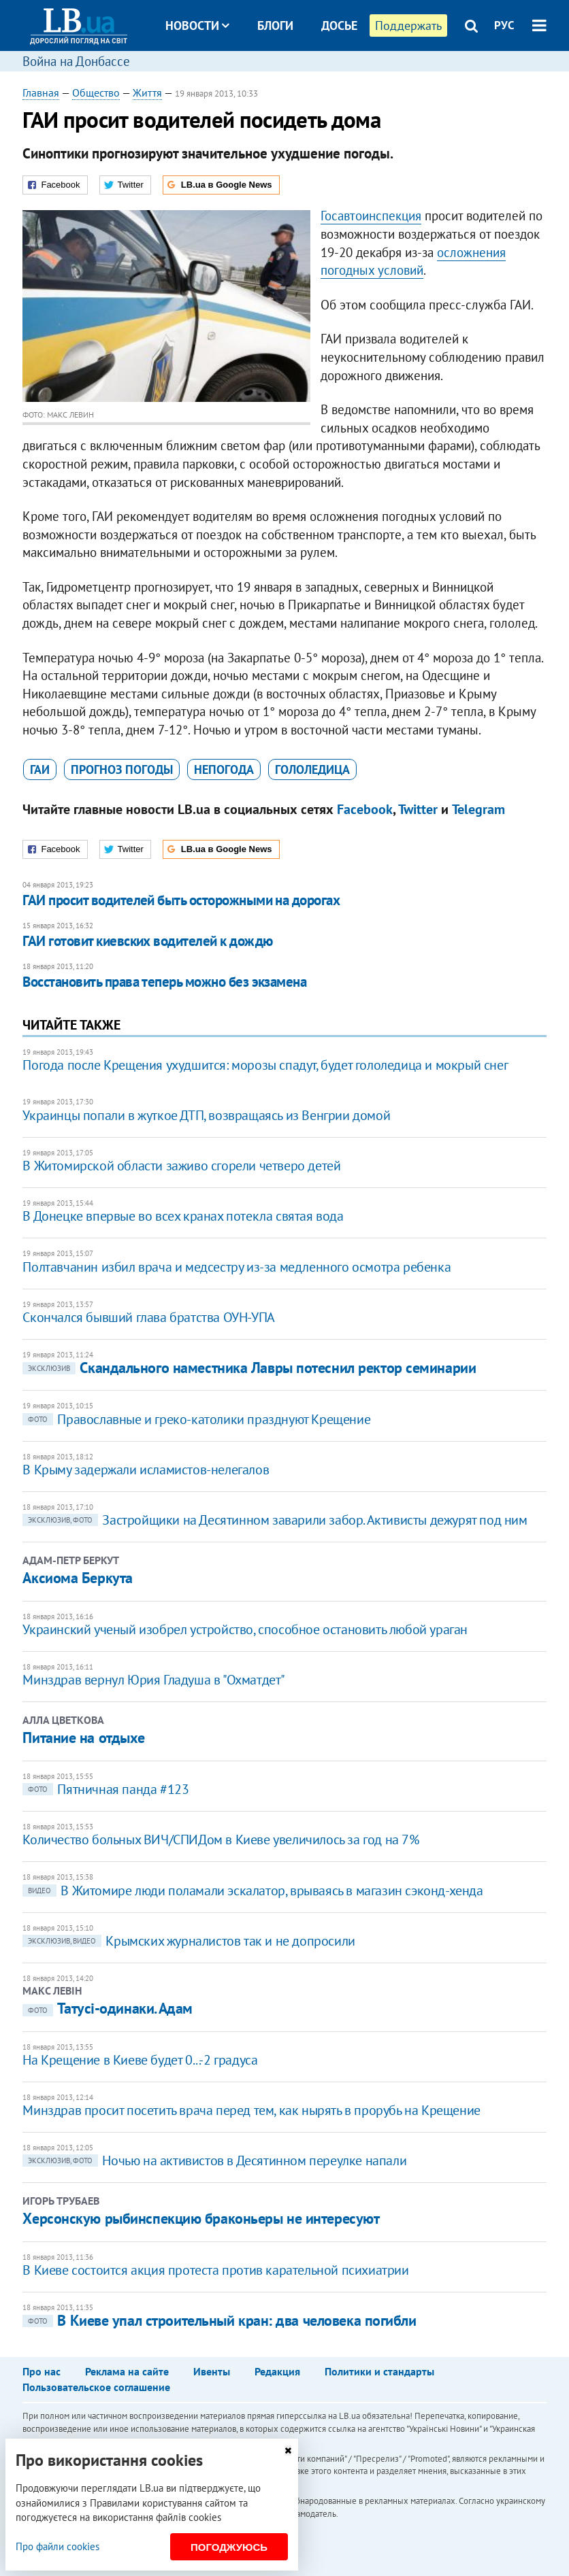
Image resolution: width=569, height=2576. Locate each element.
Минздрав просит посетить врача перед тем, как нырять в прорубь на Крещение (251, 2110)
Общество (96, 92)
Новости (197, 25)
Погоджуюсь (229, 2547)
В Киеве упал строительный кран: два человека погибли (219, 2320)
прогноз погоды (122, 769)
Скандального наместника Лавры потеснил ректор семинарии (249, 1367)
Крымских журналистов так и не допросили (188, 1941)
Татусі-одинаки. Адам (107, 2008)
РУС (504, 25)
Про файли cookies (57, 2546)
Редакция (277, 2371)
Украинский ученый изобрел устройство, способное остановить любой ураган (245, 1629)
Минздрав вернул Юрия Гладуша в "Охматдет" (153, 1680)
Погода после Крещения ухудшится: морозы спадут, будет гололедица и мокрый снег (265, 1065)
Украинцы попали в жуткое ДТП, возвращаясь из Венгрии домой (206, 1115)
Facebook (365, 809)
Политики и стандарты (379, 2371)
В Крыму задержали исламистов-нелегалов (145, 1469)
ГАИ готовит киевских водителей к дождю (147, 941)
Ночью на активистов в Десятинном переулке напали (214, 2160)
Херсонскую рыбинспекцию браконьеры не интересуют (200, 2218)
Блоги (275, 25)
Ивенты (211, 2371)
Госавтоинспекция (371, 215)
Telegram (478, 809)
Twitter (418, 809)
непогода (224, 769)
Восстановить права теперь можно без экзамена (164, 981)
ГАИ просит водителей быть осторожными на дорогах (181, 900)
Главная (40, 92)
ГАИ (40, 769)
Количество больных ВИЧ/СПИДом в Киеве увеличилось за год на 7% (220, 1839)
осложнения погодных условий (413, 261)
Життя (147, 92)
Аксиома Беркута (77, 1577)
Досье (339, 25)
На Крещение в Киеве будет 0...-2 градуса (139, 2060)
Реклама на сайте (127, 2371)
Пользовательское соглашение (96, 2387)
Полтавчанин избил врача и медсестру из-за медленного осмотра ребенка (236, 1267)
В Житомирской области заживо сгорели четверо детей (181, 1165)
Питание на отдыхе (83, 1737)
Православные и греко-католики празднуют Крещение (196, 1419)
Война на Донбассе (76, 61)
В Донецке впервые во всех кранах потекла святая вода (182, 1216)
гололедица (312, 769)
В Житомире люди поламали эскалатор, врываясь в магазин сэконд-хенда (252, 1890)
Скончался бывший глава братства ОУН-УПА (148, 1317)
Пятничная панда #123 (105, 1789)
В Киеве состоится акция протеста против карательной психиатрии (215, 2270)
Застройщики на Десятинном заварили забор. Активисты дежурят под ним (274, 1520)
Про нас (41, 2371)
